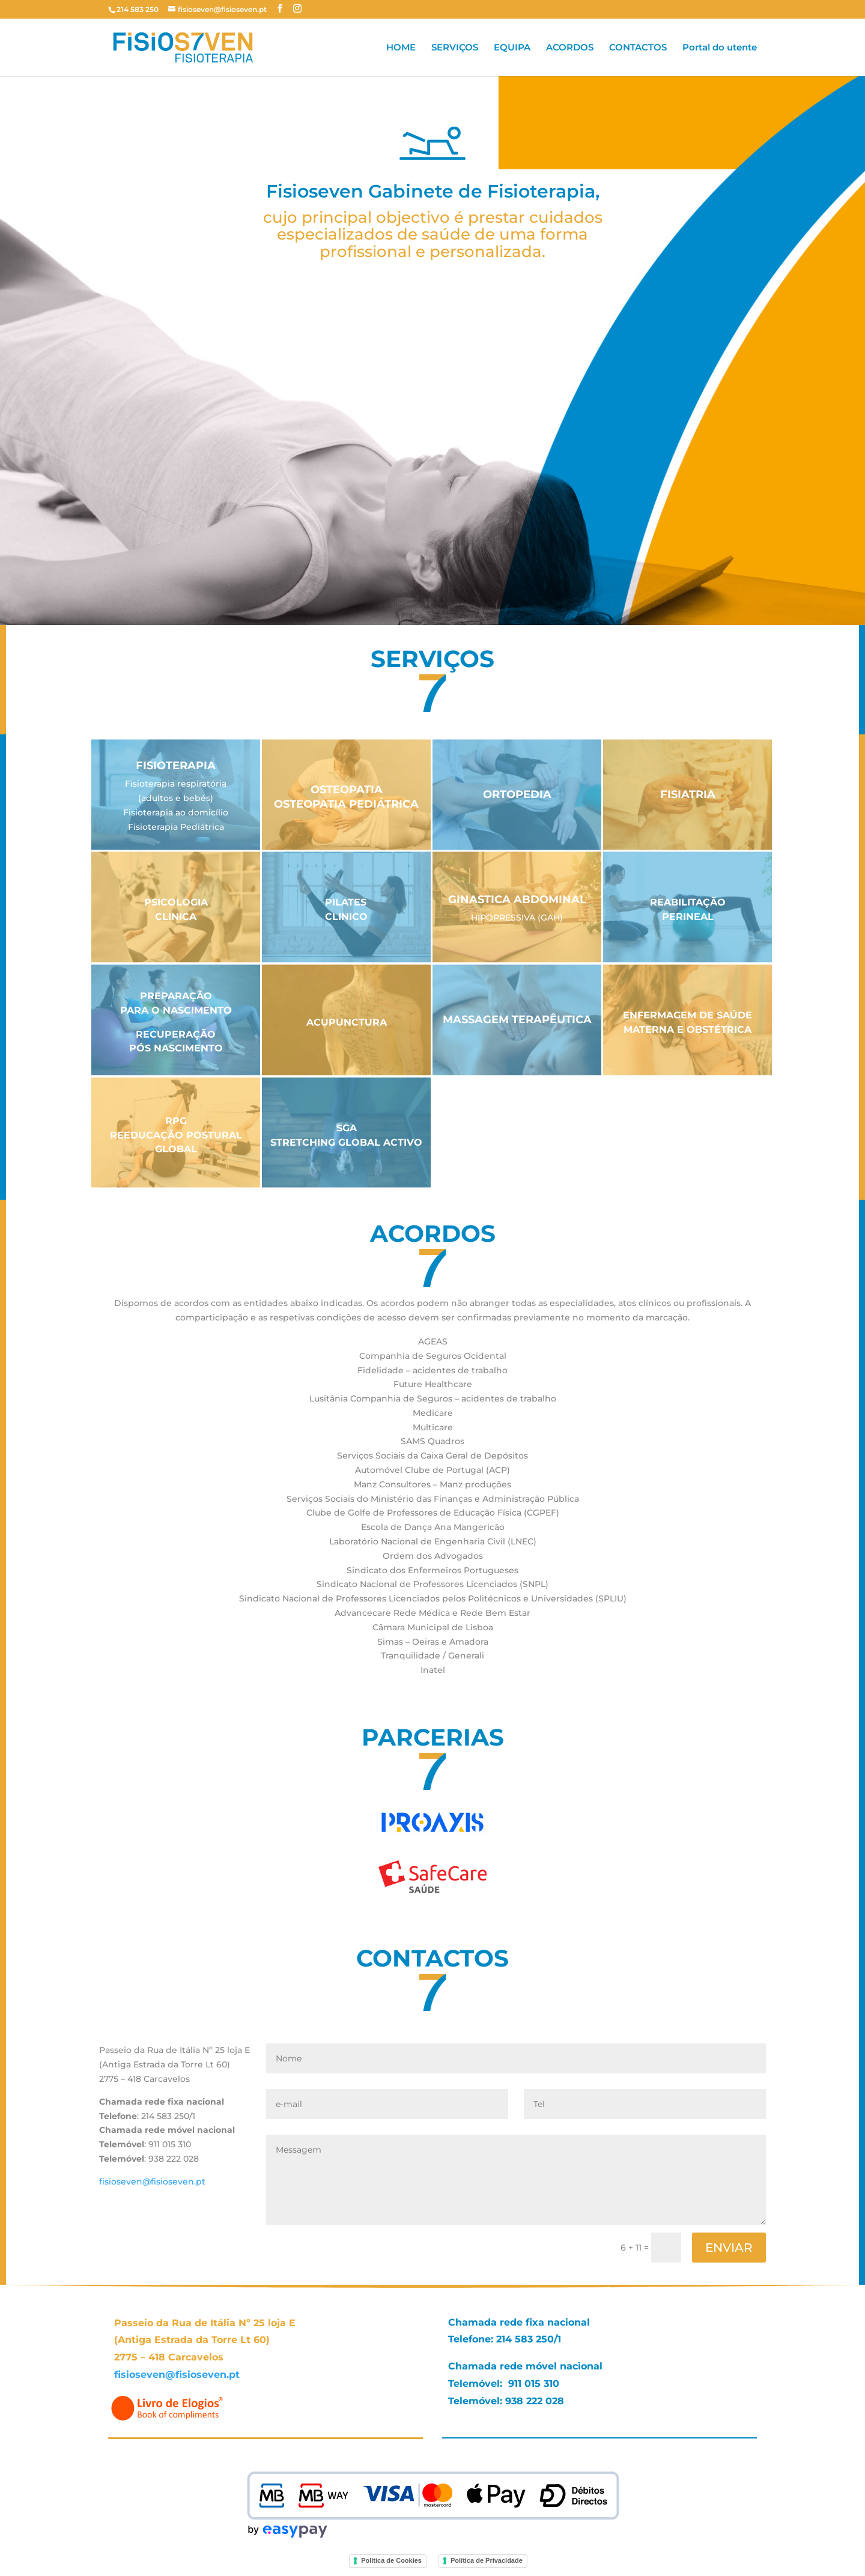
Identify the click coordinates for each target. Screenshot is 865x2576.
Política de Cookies (391, 2560)
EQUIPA (512, 48)
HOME (401, 48)
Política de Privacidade (487, 2560)
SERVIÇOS (454, 48)
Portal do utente (719, 48)
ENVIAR (729, 2247)
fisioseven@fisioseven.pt (152, 2181)
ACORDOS (569, 48)
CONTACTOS (638, 48)
